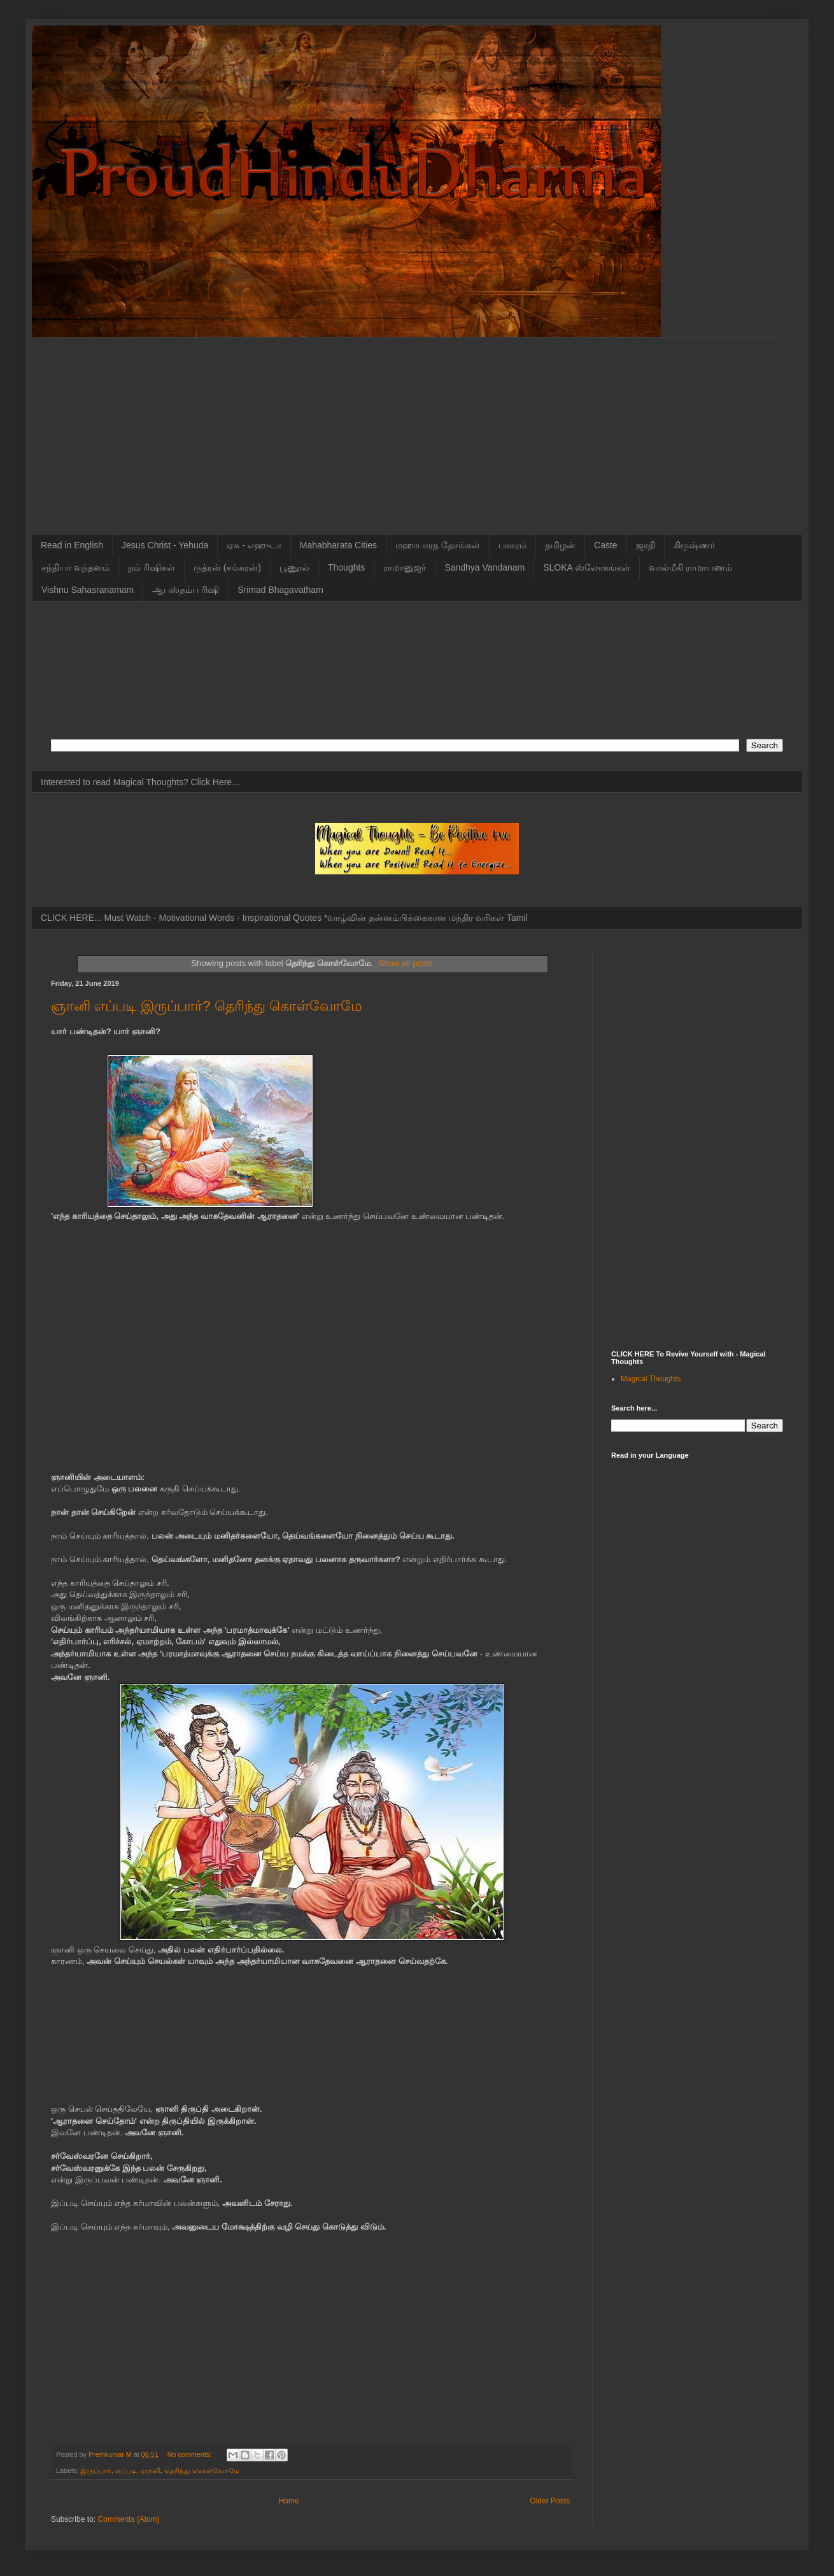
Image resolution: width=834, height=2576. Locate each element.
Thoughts (346, 567)
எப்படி (126, 2470)
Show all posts (406, 963)
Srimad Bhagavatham (280, 590)
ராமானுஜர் (404, 567)
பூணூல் (294, 567)
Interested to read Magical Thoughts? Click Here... (140, 782)
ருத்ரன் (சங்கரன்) (227, 567)
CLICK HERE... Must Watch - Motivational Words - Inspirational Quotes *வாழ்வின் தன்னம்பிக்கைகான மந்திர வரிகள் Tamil (284, 918)
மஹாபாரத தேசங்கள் (437, 545)
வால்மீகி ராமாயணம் (690, 567)
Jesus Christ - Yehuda (165, 545)
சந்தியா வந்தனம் (75, 567)
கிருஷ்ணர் (694, 545)
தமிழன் (560, 545)
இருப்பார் (95, 2470)
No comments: (190, 2454)
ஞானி (150, 2470)
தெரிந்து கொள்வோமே (201, 2470)
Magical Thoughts (651, 1378)
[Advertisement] (417, 427)
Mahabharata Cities (338, 545)
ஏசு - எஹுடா (254, 545)
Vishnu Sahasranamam (87, 590)
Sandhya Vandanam (484, 567)
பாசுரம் (512, 545)
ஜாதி (645, 545)
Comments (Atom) (128, 2519)
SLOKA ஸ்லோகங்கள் (586, 567)
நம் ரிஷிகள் (151, 567)
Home (289, 2500)
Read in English (72, 545)
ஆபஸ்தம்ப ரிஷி (185, 590)
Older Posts (550, 2500)
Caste (606, 545)
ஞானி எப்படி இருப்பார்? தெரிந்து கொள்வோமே (206, 1006)
